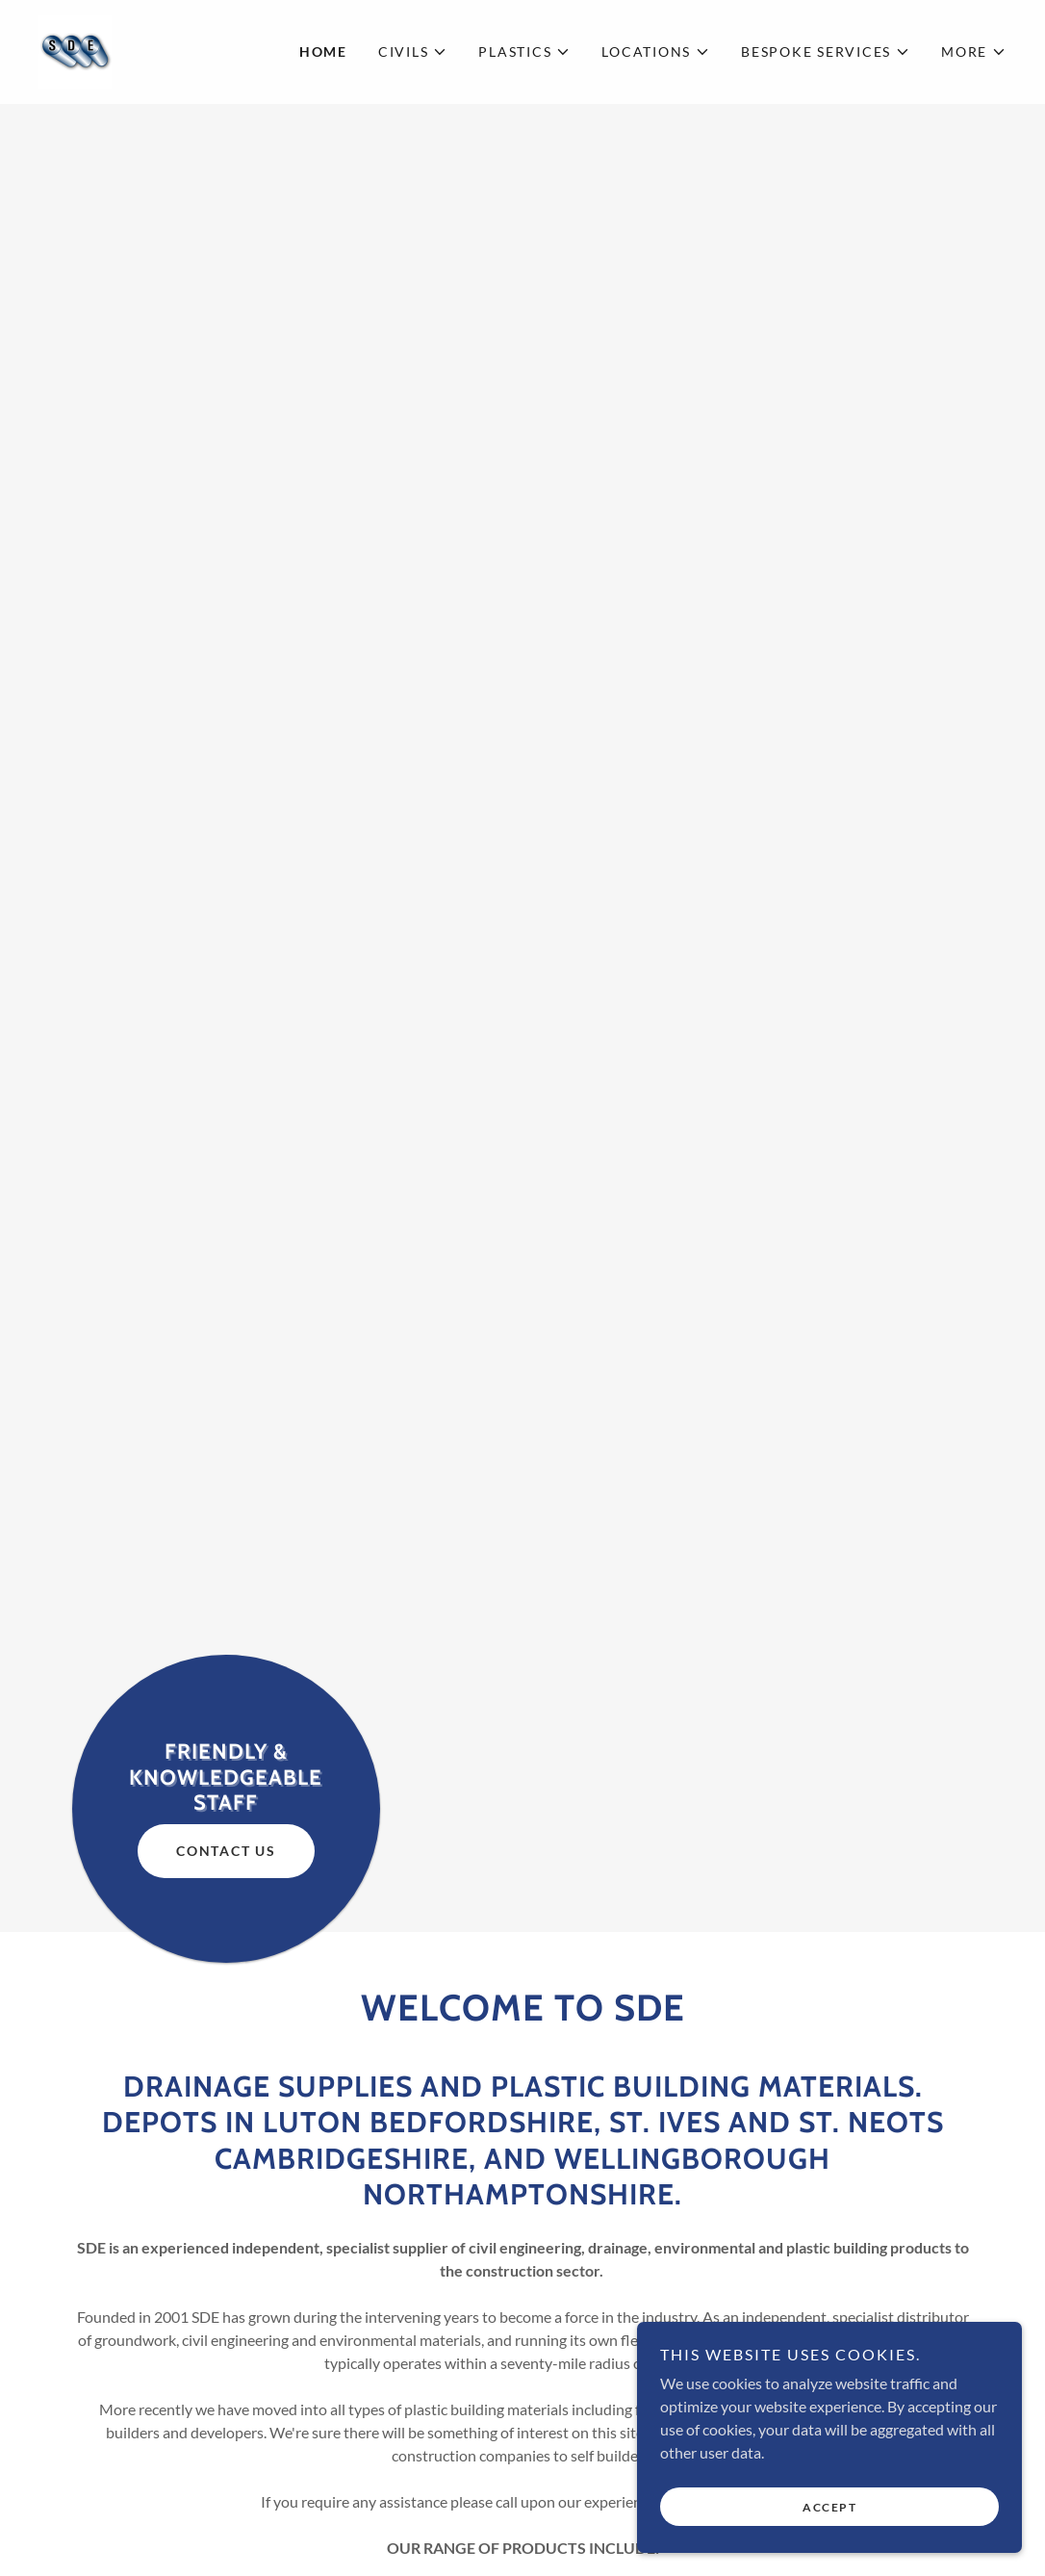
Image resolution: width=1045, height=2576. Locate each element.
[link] (75, 49)
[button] (413, 52)
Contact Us (226, 1850)
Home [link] (323, 51)
